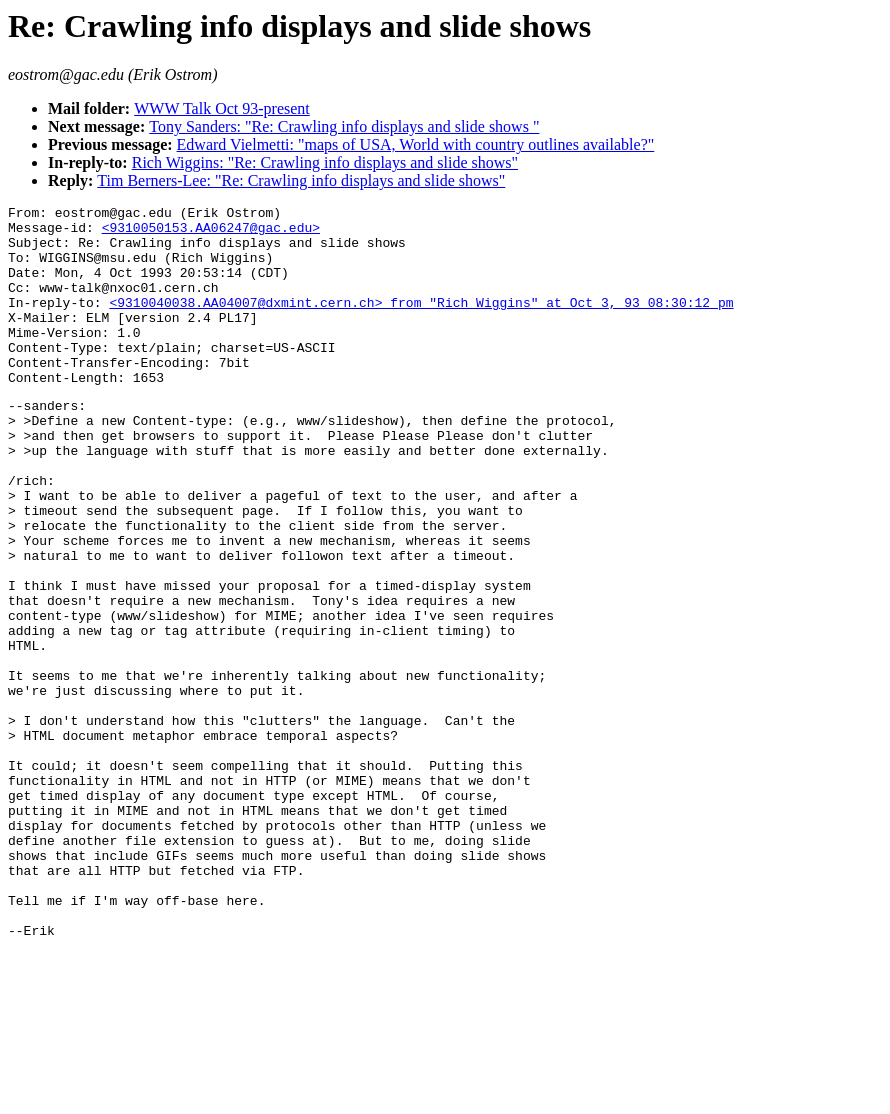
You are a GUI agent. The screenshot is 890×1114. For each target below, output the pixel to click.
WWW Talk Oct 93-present (222, 108)
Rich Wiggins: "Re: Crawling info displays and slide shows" (325, 162)
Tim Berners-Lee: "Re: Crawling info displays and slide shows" (301, 180)
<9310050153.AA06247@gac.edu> (211, 233)
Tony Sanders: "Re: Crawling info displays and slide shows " (344, 126)
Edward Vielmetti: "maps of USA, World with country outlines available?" (416, 144)
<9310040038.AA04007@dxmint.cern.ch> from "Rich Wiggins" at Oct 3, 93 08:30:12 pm (421, 323)
